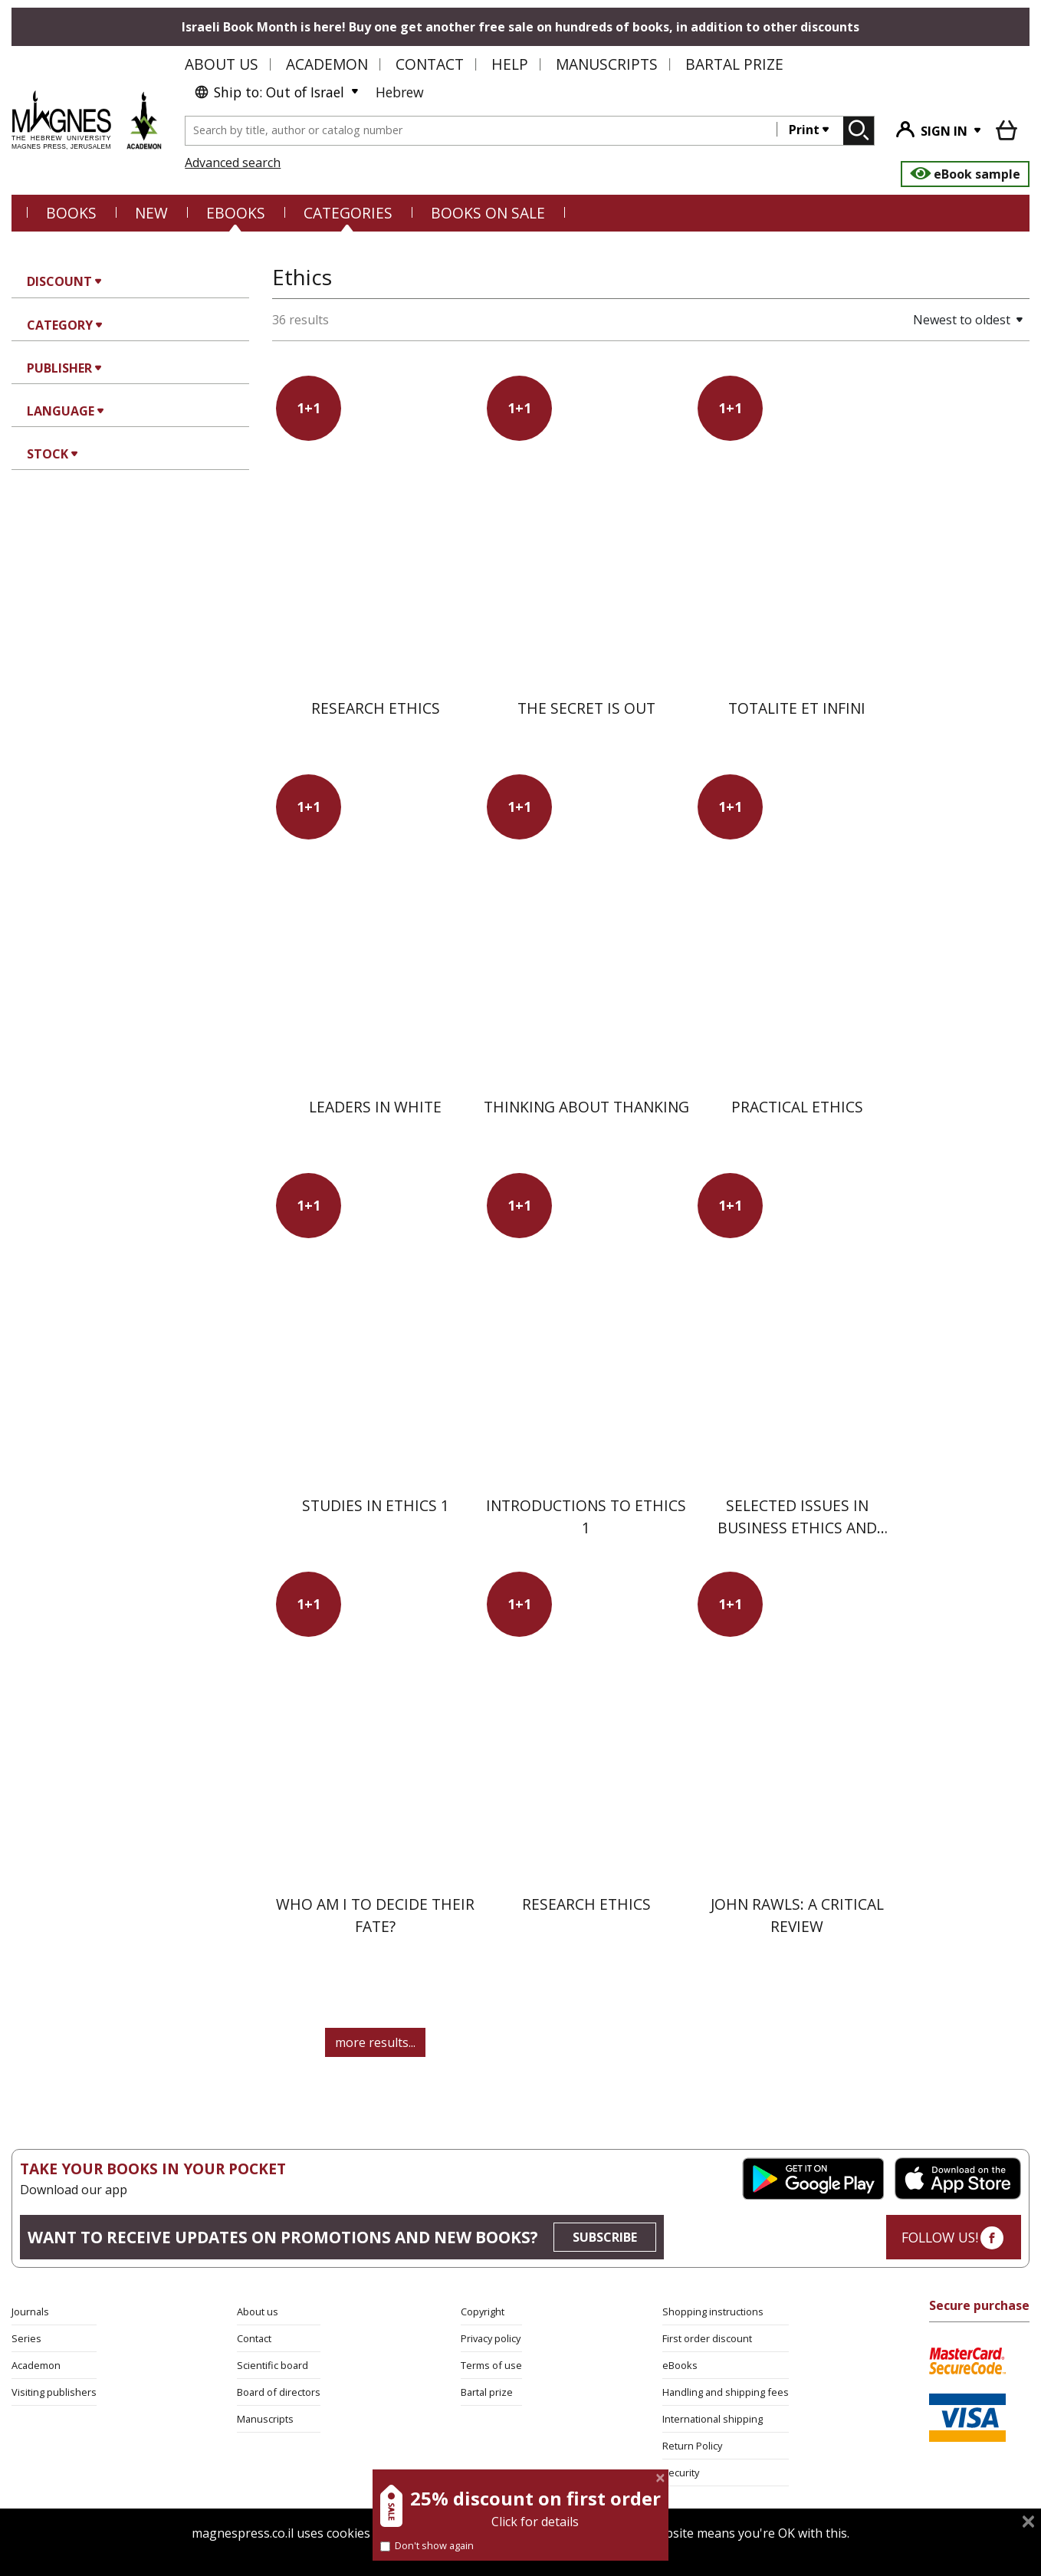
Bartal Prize (734, 64)
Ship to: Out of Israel (269, 92)
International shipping (712, 2419)
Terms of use (491, 2365)
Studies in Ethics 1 (375, 1505)
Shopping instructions (713, 2311)
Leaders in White (375, 1106)
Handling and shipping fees (725, 2392)
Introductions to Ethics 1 (586, 1516)
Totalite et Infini (796, 708)
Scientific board (272, 2365)
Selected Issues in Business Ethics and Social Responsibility (797, 1527)
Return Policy (692, 2446)
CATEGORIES (348, 212)
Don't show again (427, 2545)
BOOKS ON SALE (488, 212)
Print (804, 129)
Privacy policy (490, 2338)
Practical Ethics (797, 1106)
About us (221, 64)
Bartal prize (487, 2392)
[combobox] (481, 131)
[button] (915, 320)
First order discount (707, 2338)
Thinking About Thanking (586, 1106)
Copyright (482, 2311)
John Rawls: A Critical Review (797, 1915)
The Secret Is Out (586, 708)
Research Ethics (375, 708)
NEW (151, 212)
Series (26, 2338)
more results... (375, 2042)
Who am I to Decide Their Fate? (375, 1915)
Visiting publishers (54, 2392)
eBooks (235, 212)
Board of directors (278, 2392)
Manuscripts (607, 64)
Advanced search (233, 162)
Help (509, 64)
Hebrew (400, 92)
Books (71, 212)
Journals (30, 2311)
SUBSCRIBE (605, 2237)
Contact (430, 64)
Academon (327, 64)
